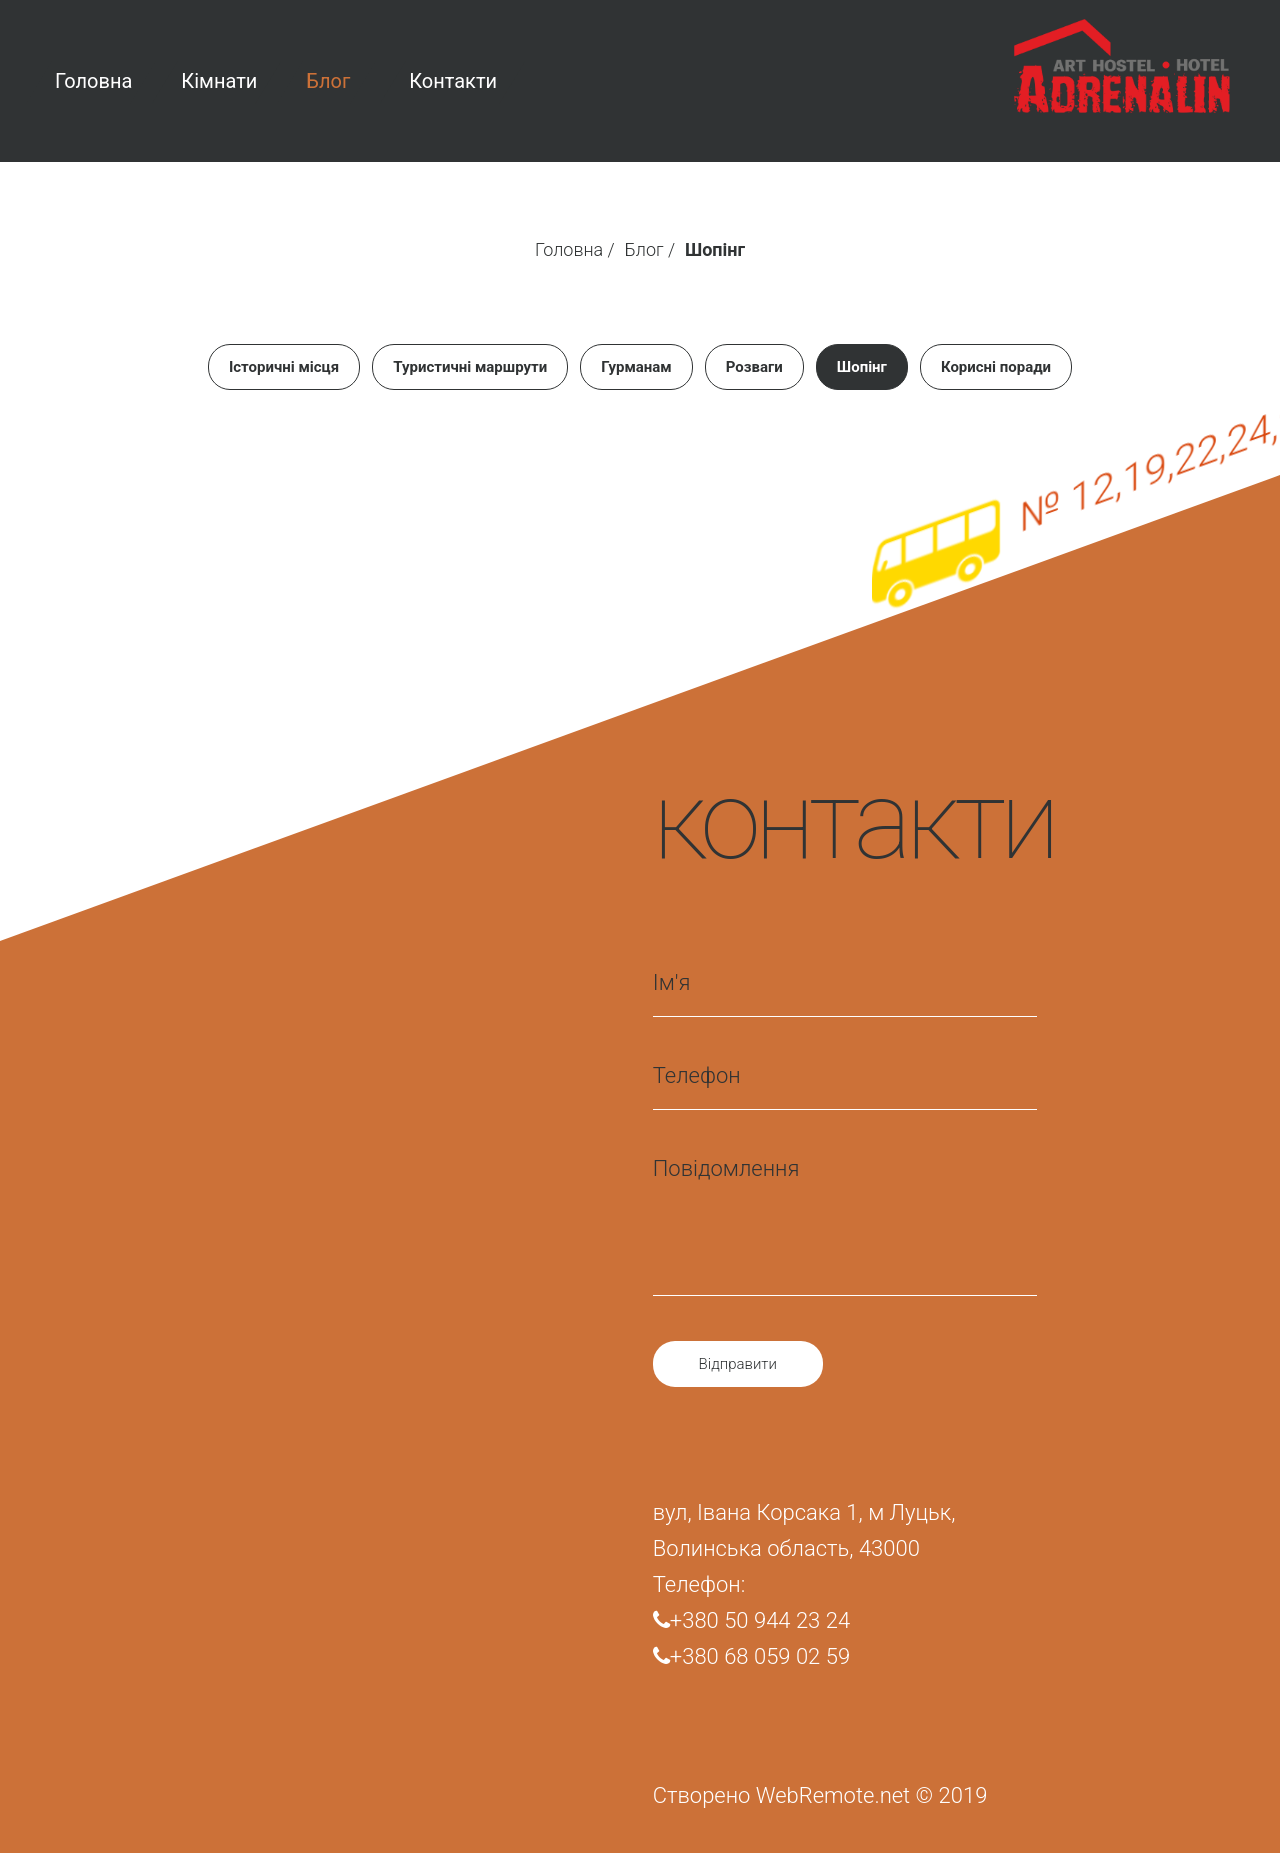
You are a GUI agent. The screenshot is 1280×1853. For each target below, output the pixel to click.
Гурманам (636, 367)
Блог (644, 249)
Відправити (738, 1364)
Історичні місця (284, 367)
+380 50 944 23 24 (751, 1620)
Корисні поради (996, 367)
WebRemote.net (833, 1795)
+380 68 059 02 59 (751, 1656)
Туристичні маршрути (470, 367)
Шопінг (862, 367)
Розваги (754, 367)
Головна (569, 249)
